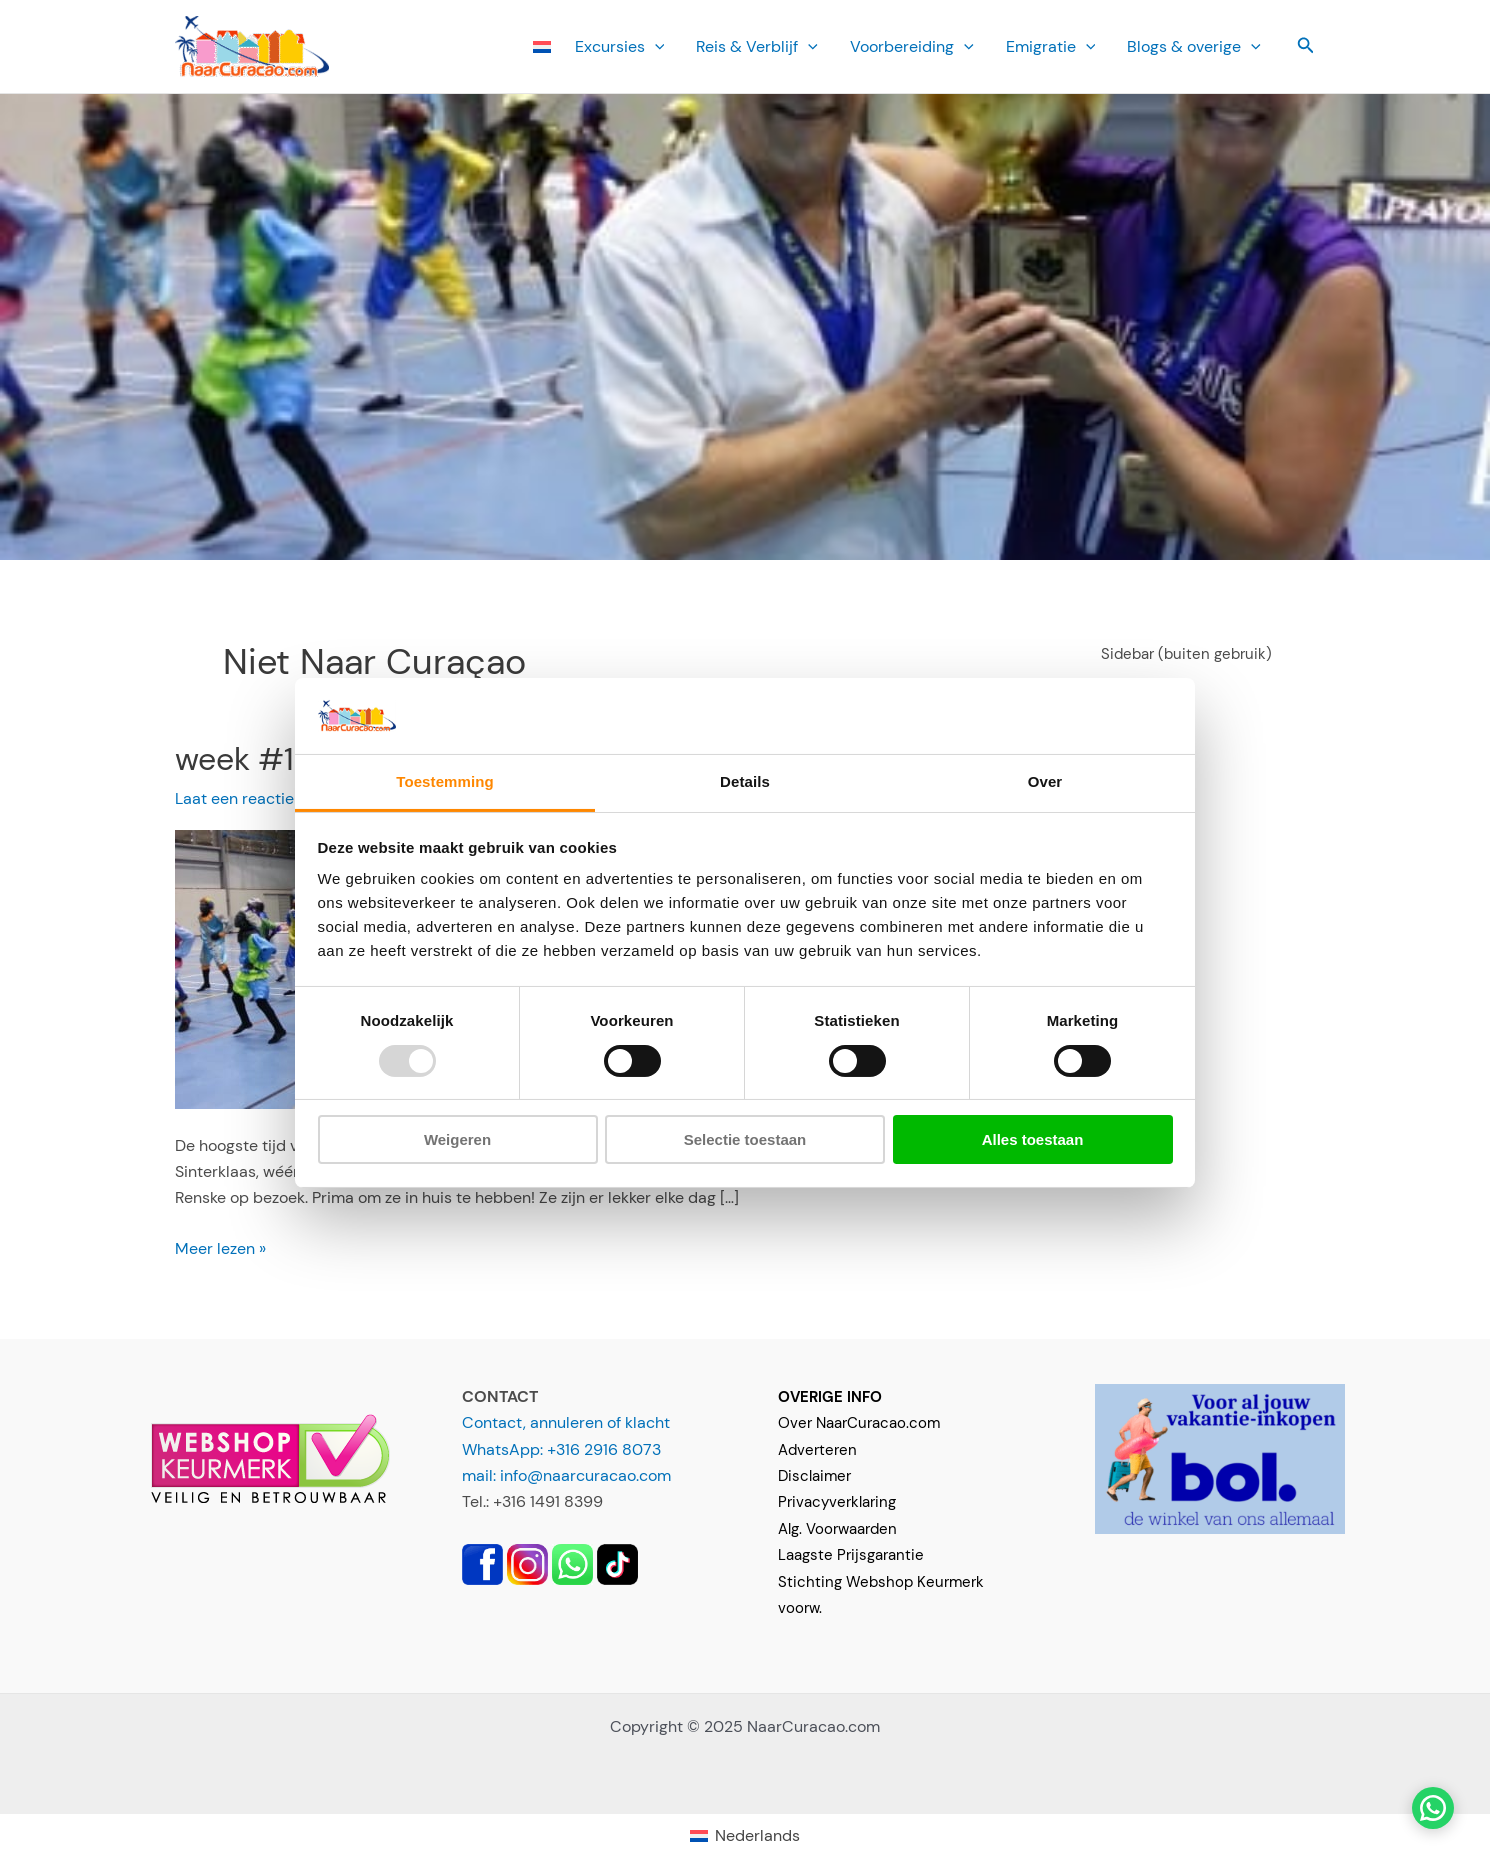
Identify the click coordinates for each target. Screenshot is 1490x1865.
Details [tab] (745, 781)
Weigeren (457, 1139)
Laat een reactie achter (260, 798)
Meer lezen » (220, 1249)
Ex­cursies (620, 46)
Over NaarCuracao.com (859, 1423)
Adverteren (817, 1450)
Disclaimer (814, 1476)
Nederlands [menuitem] (757, 1835)
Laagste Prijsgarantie (851, 1555)
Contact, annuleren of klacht (566, 1422)
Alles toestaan (1033, 1139)
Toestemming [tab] (445, 781)
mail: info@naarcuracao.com (566, 1475)
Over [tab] (1045, 781)
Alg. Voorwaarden (837, 1529)
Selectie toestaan (745, 1139)
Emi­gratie (1051, 46)
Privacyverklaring (837, 1502)
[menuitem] (542, 46)
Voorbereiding (912, 46)
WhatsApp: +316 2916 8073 (561, 1449)
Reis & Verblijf (757, 46)
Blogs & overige (1194, 46)
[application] (655, 46)
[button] (1306, 46)
